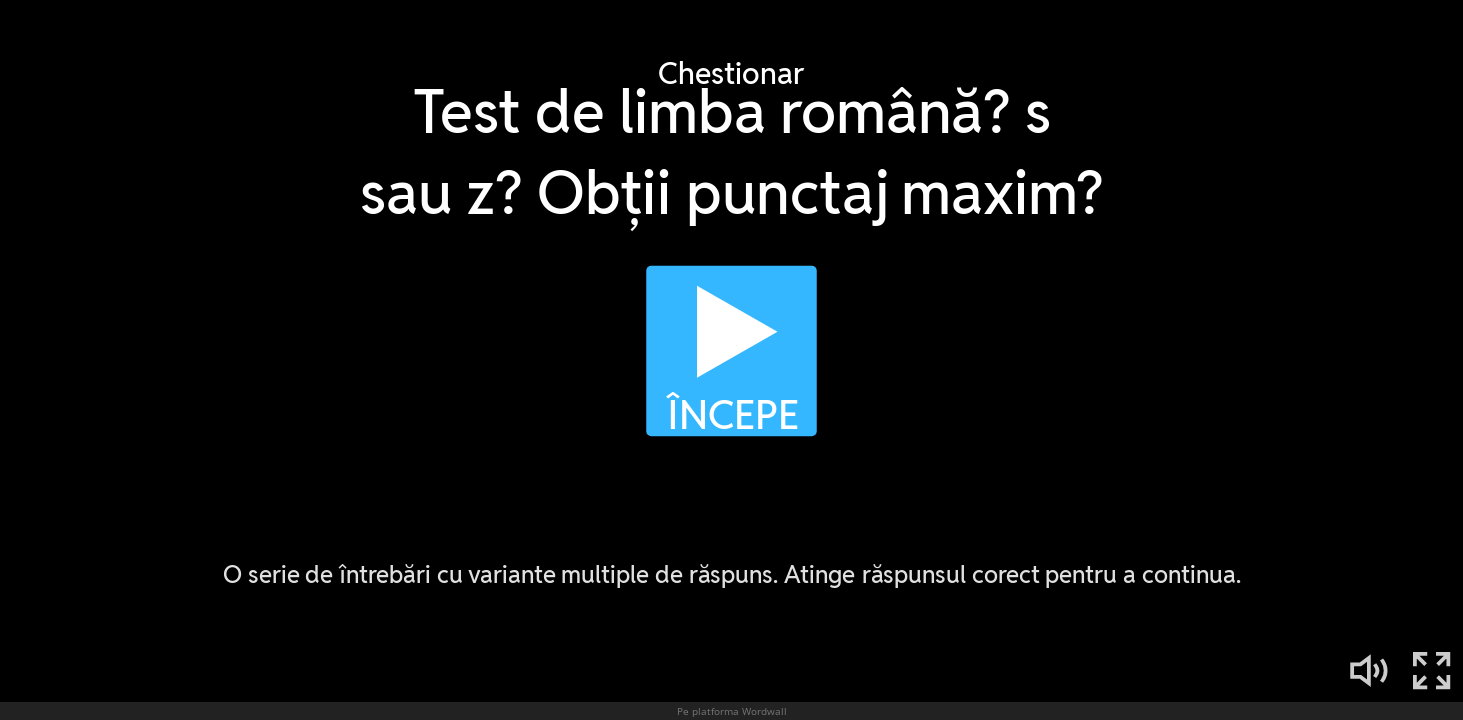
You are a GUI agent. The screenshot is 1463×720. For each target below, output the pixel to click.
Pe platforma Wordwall (732, 711)
